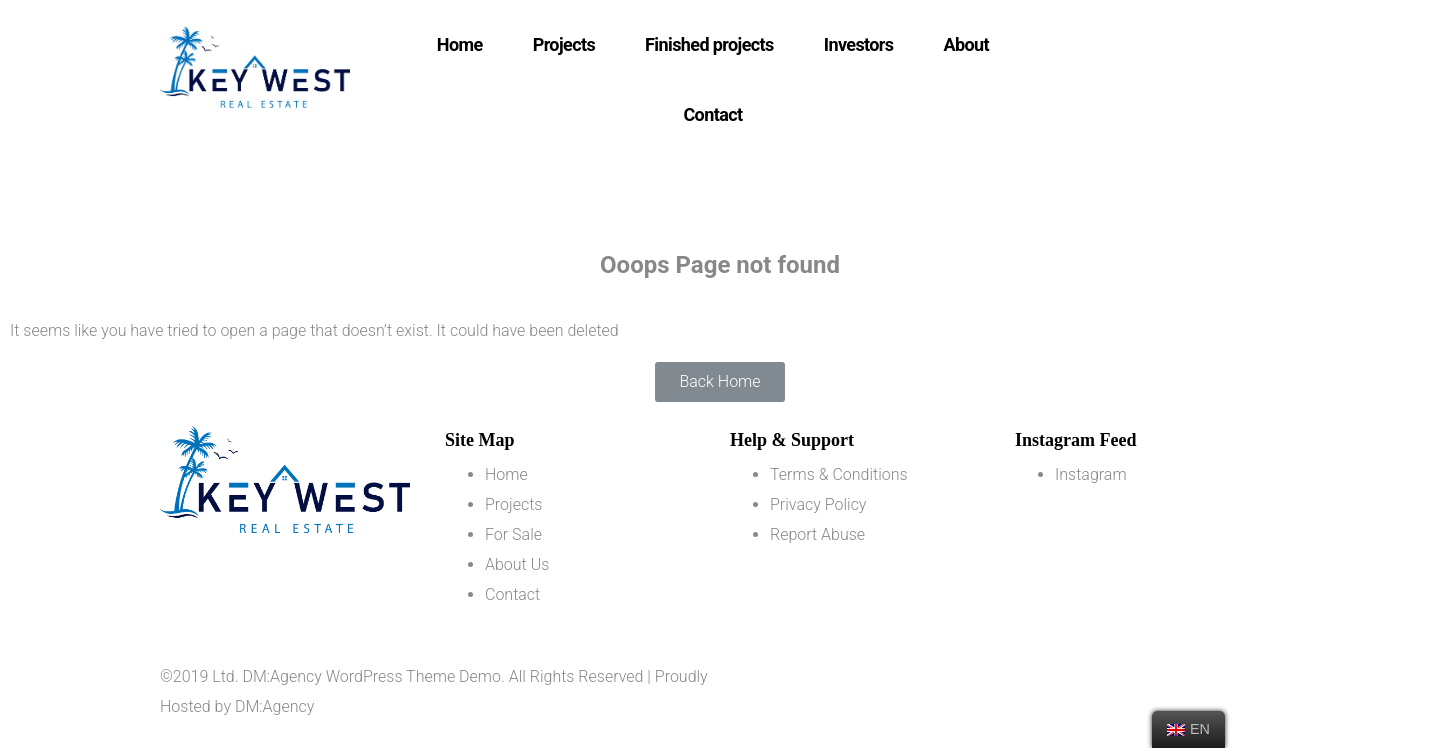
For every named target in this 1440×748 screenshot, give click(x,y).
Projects (564, 44)
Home (460, 44)
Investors (859, 44)
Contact (712, 114)
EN (1188, 729)
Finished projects (709, 44)
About (967, 44)
